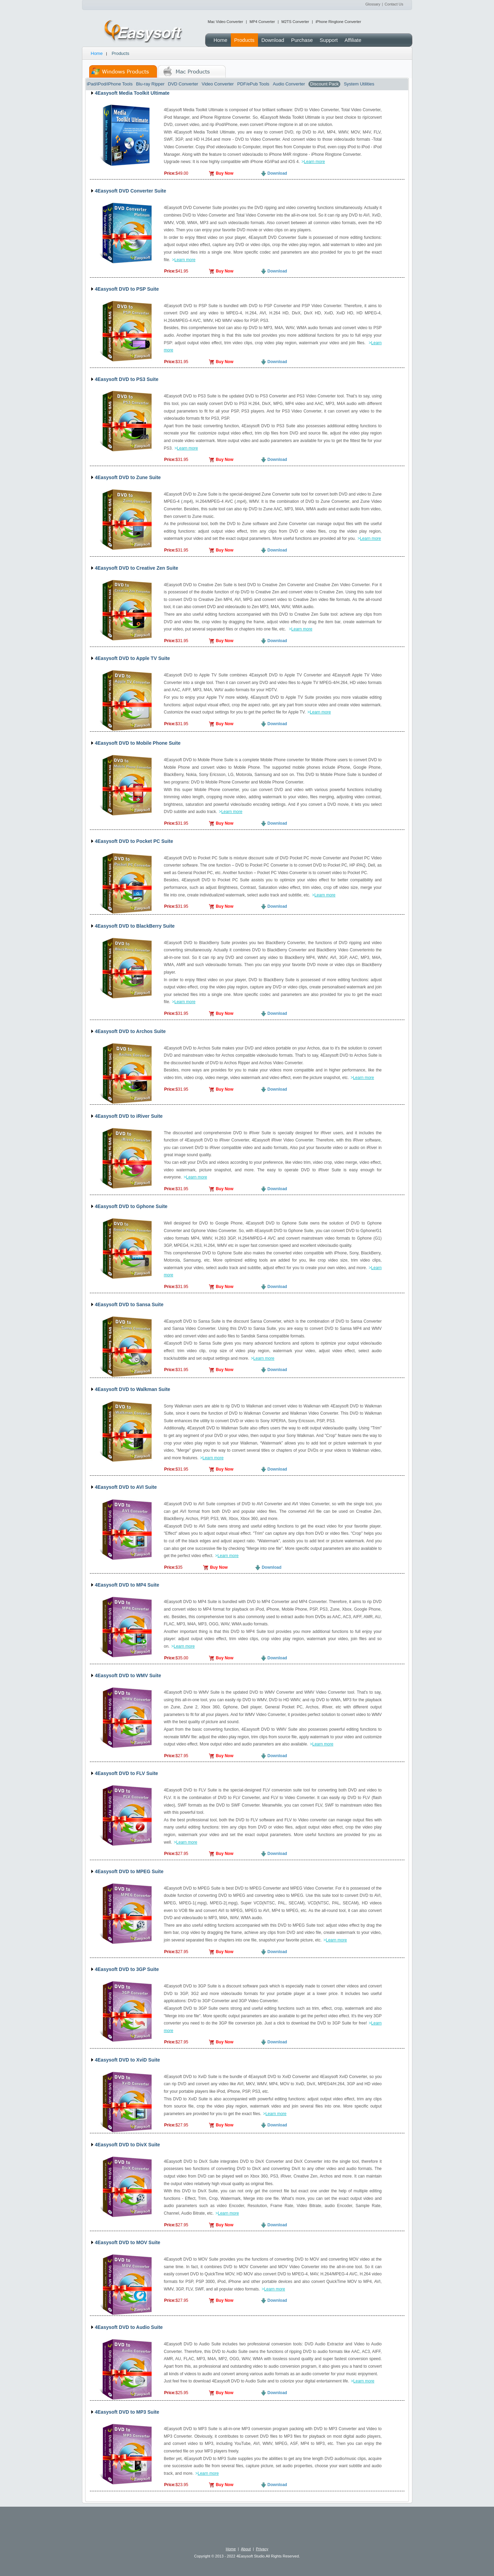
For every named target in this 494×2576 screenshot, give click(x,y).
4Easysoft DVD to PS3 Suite (126, 379)
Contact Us (394, 4)
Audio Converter (289, 83)
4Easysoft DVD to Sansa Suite (129, 1304)
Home (97, 53)
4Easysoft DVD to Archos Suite (130, 1031)
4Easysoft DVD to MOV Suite (128, 2242)
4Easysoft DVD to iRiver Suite (129, 1116)
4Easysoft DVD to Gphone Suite (131, 1206)
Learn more (314, 161)
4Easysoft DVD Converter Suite (130, 191)
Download (277, 173)
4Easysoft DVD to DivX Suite (127, 2144)
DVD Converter (183, 83)
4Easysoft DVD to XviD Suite (127, 2060)
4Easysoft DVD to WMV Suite (128, 1675)
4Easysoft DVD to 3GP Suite (127, 1969)
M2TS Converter (295, 22)
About (246, 2549)
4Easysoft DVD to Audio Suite (129, 2327)
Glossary (372, 4)
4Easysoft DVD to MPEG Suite (129, 1871)
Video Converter (218, 83)
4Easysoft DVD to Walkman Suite (132, 1389)
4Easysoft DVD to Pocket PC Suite (134, 841)
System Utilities (359, 83)
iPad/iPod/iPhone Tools (109, 83)
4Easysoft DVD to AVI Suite (126, 1487)
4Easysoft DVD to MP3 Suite (127, 2412)
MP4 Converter (262, 22)
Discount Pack (324, 83)
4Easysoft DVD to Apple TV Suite (132, 658)
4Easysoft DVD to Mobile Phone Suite (138, 743)
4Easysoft (143, 31)
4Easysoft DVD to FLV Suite (126, 1773)
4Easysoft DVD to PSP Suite (127, 289)
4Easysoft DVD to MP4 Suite (127, 1585)
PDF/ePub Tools (253, 83)
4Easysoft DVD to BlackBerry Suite (135, 926)
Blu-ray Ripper (150, 83)
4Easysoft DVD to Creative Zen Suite (136, 568)
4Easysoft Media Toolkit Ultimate (132, 93)
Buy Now (224, 173)
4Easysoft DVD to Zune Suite (128, 477)
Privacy (262, 2549)
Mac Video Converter (225, 22)
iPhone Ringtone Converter (338, 22)
